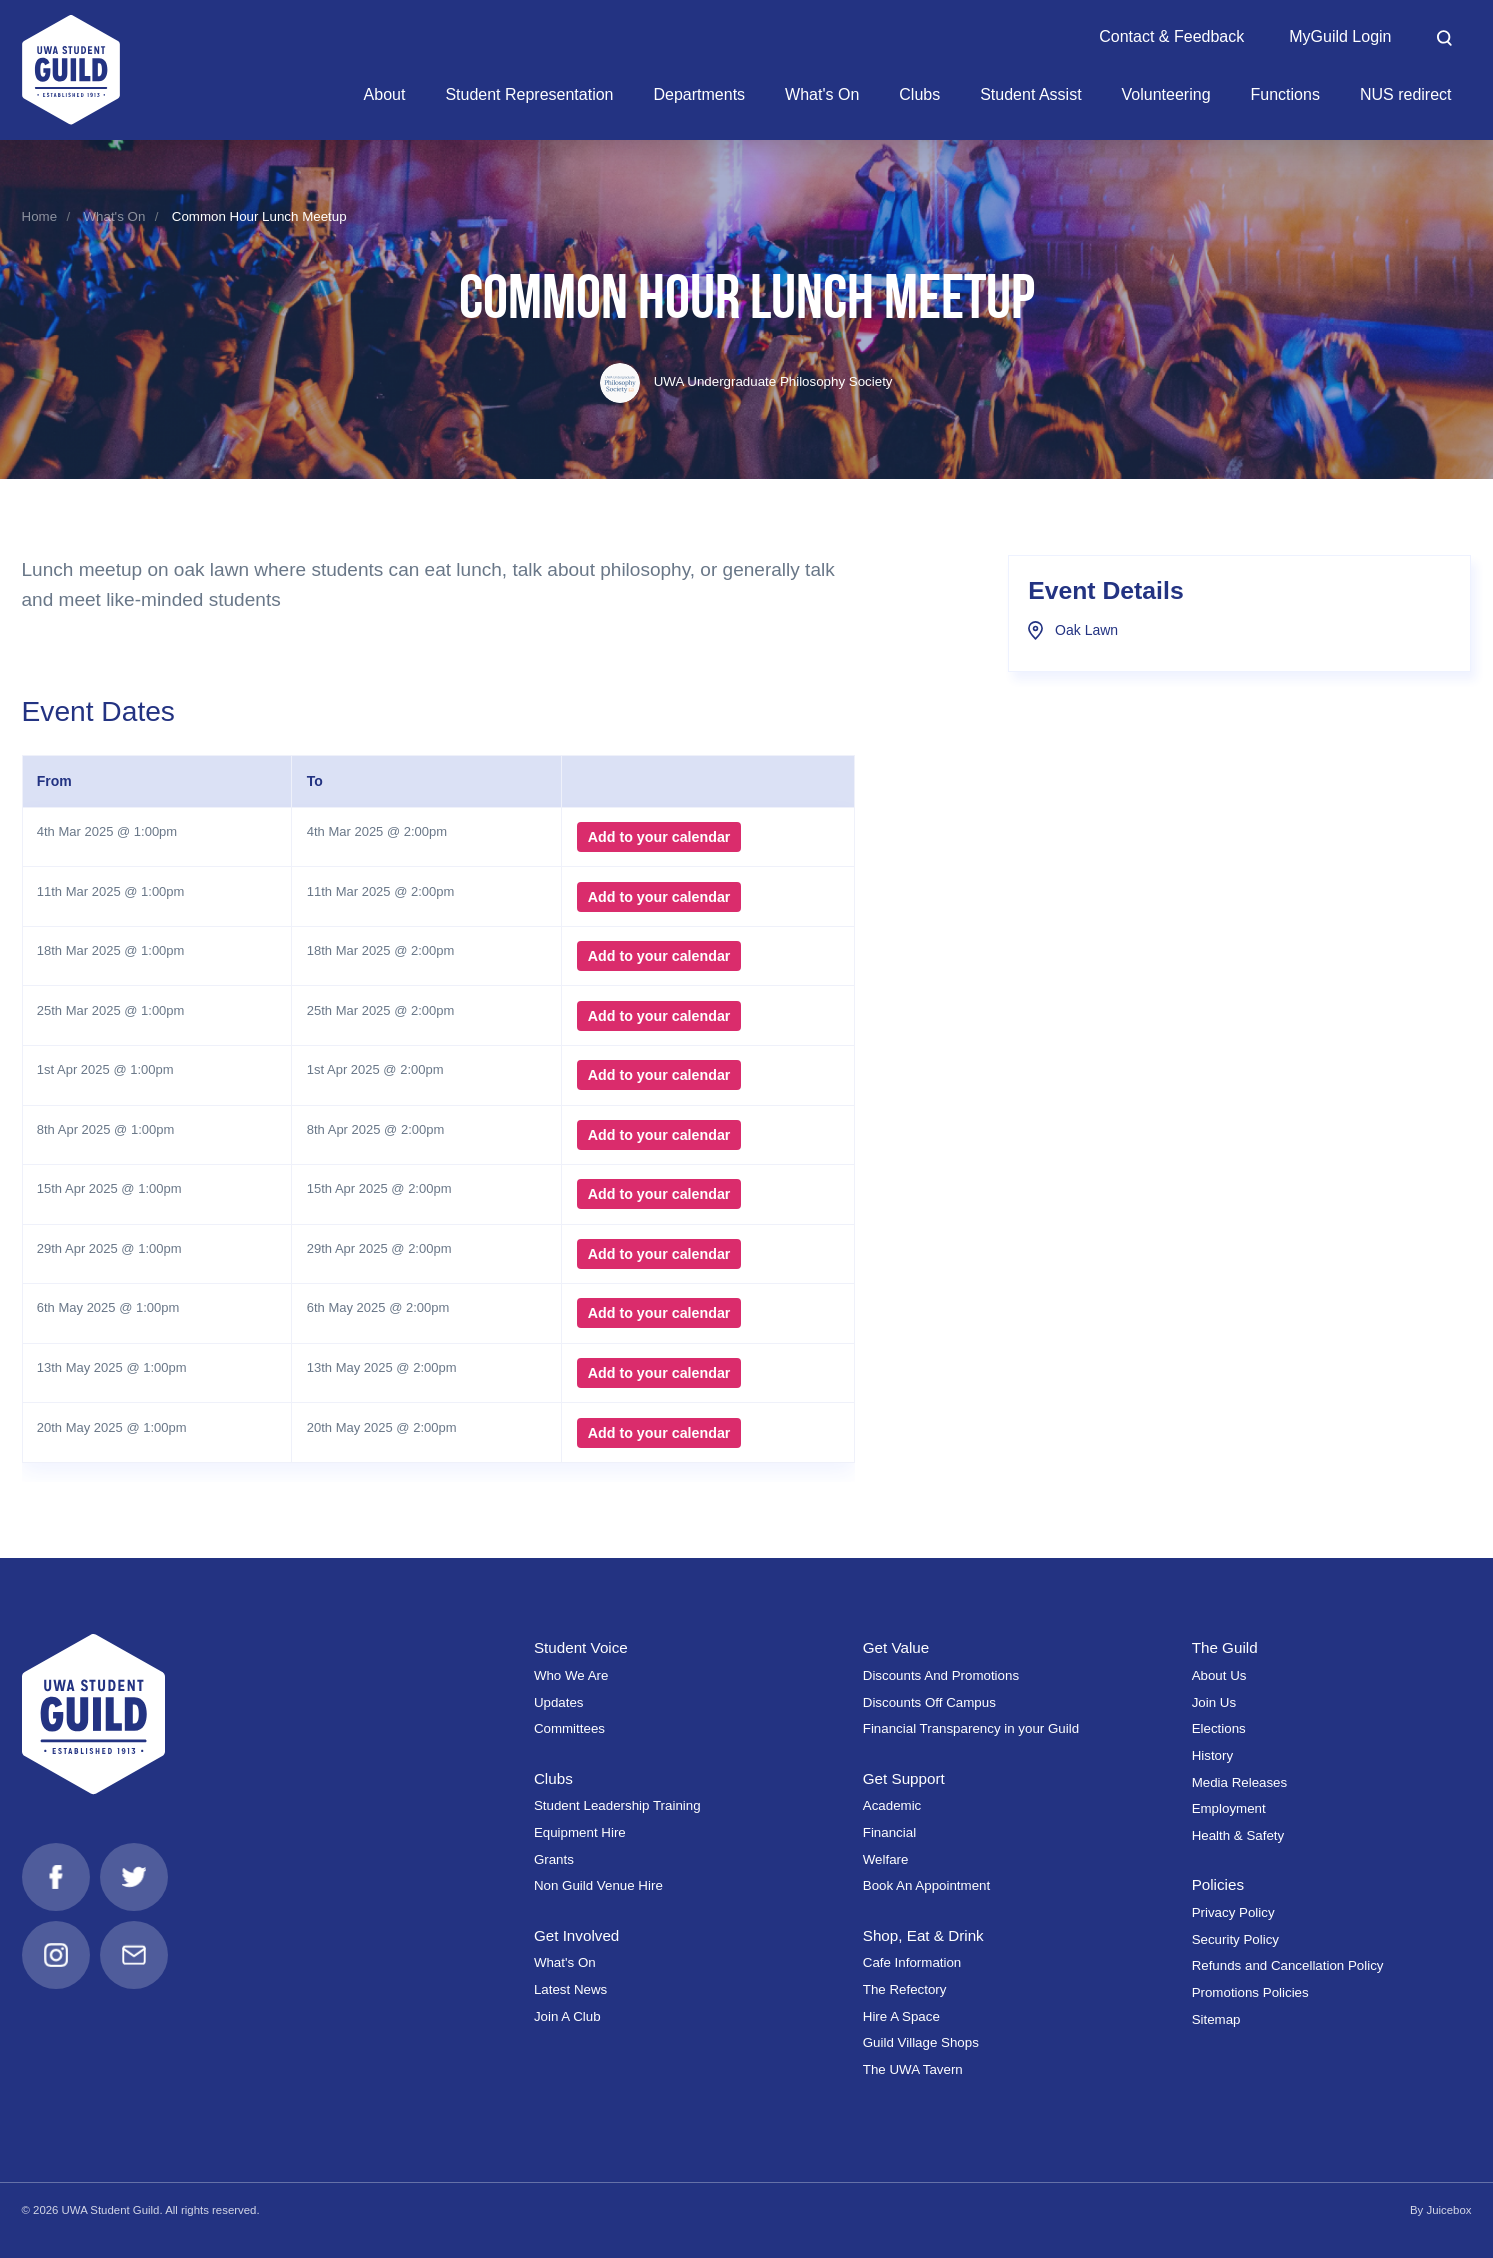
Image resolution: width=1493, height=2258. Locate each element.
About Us (1219, 1675)
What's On (115, 216)
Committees (569, 1728)
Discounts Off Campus (929, 1702)
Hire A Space (901, 2016)
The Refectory (905, 1989)
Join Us (1214, 1702)
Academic (892, 1805)
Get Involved (576, 1935)
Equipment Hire (580, 1832)
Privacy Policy (1233, 1912)
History (1212, 1755)
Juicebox (1448, 2210)
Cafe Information (912, 1962)
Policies (1218, 1884)
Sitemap (1216, 2019)
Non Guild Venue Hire (598, 1885)
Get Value (896, 1647)
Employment (1229, 1808)
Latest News (570, 1989)
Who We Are (571, 1675)
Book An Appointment (926, 1885)
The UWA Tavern (913, 2069)
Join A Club (567, 2016)
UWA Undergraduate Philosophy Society (746, 381)
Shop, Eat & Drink (923, 1935)
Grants (554, 1859)
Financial (889, 1832)
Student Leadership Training (617, 1805)
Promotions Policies (1250, 1992)
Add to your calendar (659, 837)
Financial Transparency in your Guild (971, 1728)
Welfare (886, 1859)
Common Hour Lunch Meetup (259, 216)
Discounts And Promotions (941, 1675)
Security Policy (1235, 1939)
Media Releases (1240, 1782)
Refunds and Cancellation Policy (1288, 1965)
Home (40, 216)
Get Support (904, 1778)
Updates (559, 1702)
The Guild (1225, 1647)
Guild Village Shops (921, 2042)
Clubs (553, 1778)
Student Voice (581, 1647)
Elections (1219, 1728)
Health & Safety (1238, 1835)
